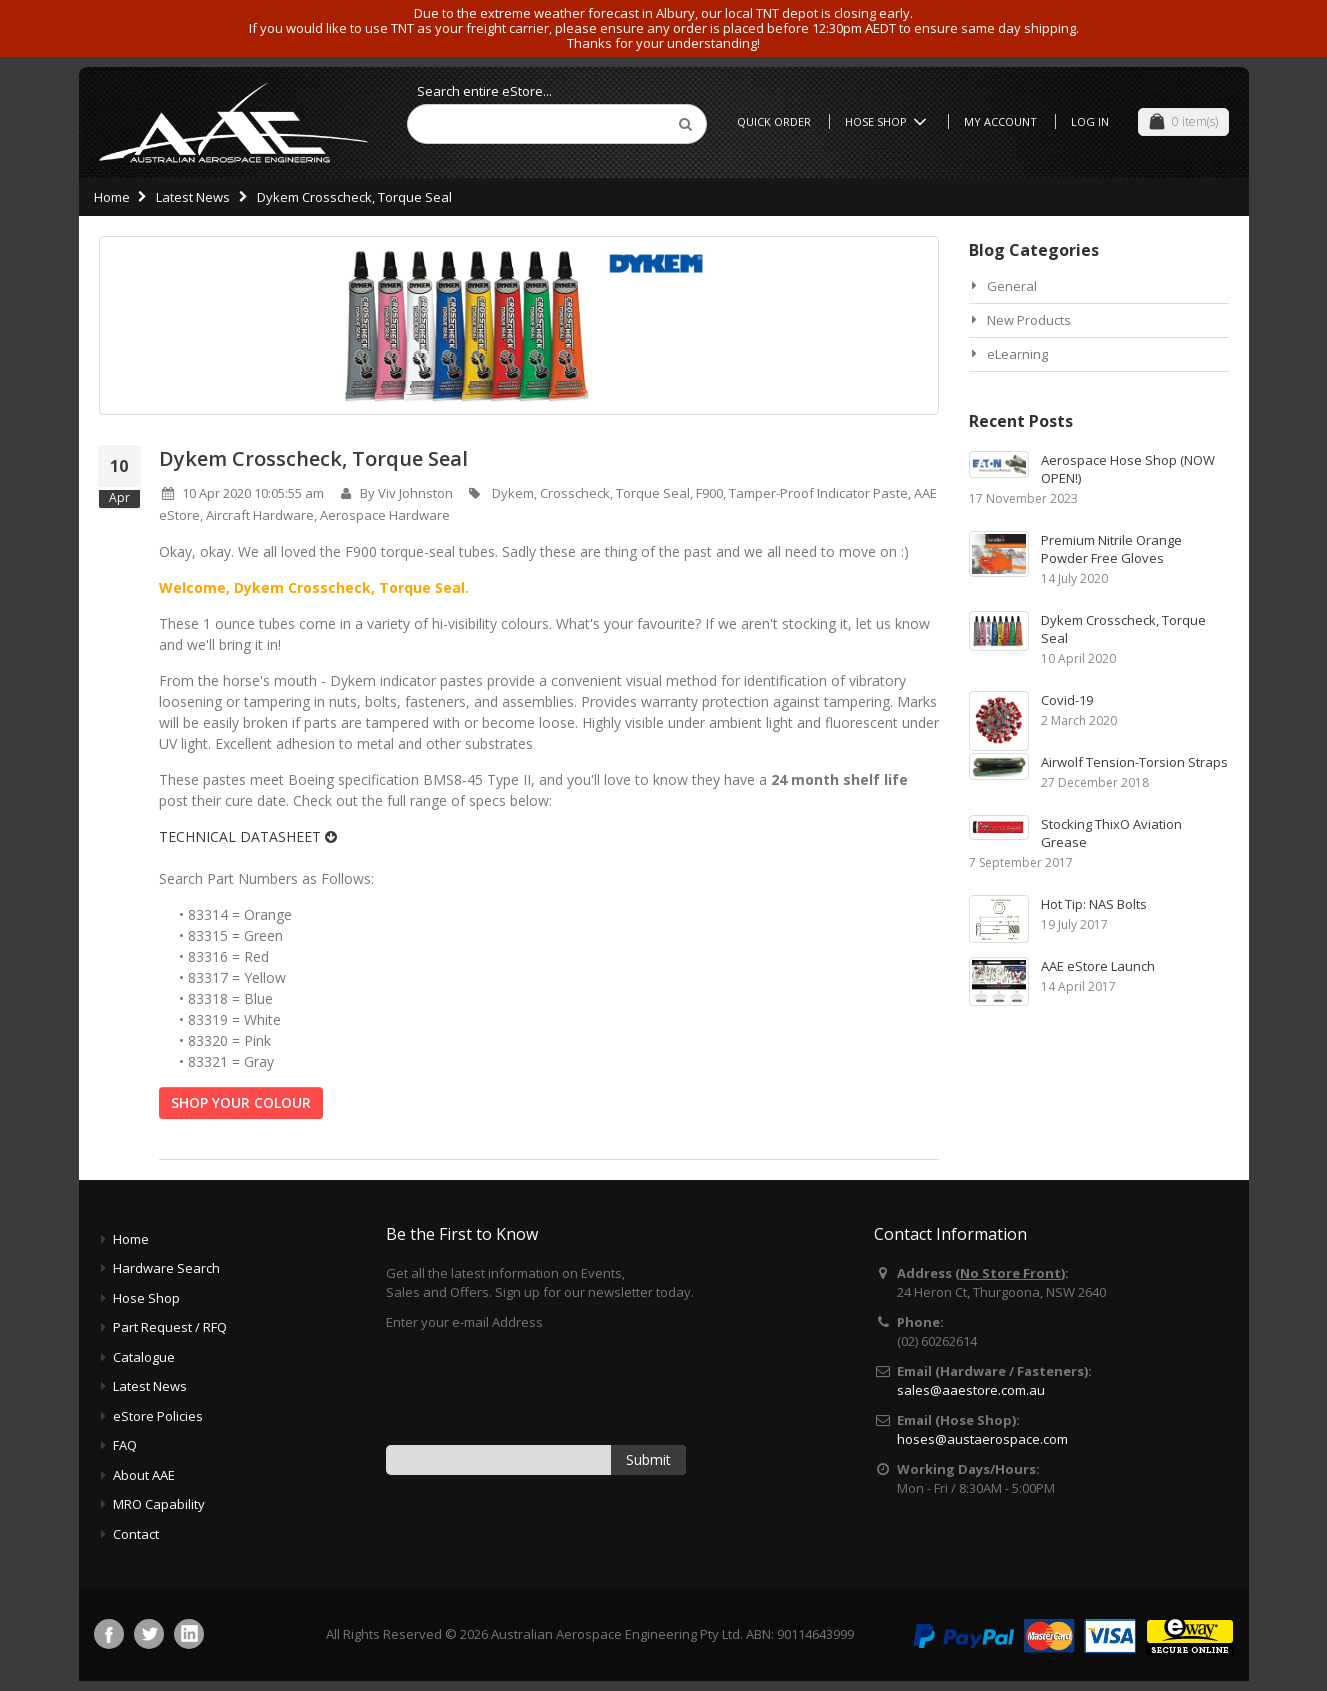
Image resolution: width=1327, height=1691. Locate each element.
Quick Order (774, 121)
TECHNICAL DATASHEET (248, 836)
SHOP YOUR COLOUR (241, 1102)
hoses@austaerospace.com (982, 1439)
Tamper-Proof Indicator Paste (818, 493)
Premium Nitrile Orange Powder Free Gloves (1111, 549)
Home (112, 197)
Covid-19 (1067, 700)
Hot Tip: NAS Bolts (1094, 904)
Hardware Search (166, 1268)
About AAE (144, 1475)
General (1012, 286)
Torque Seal (653, 493)
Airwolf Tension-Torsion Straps (1134, 762)
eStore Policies (158, 1416)
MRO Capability (159, 1504)
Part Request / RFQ (170, 1327)
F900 (709, 493)
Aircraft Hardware (260, 515)
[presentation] (538, 1386)
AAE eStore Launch (1098, 966)
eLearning (1017, 354)
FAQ (125, 1445)
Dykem (513, 493)
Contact (136, 1534)
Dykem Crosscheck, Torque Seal (313, 458)
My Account (1000, 121)
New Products (1029, 320)
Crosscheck (575, 493)
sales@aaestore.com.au (971, 1390)
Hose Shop (889, 121)
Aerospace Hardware (385, 515)
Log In (1090, 121)
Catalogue (144, 1357)
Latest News (193, 197)
